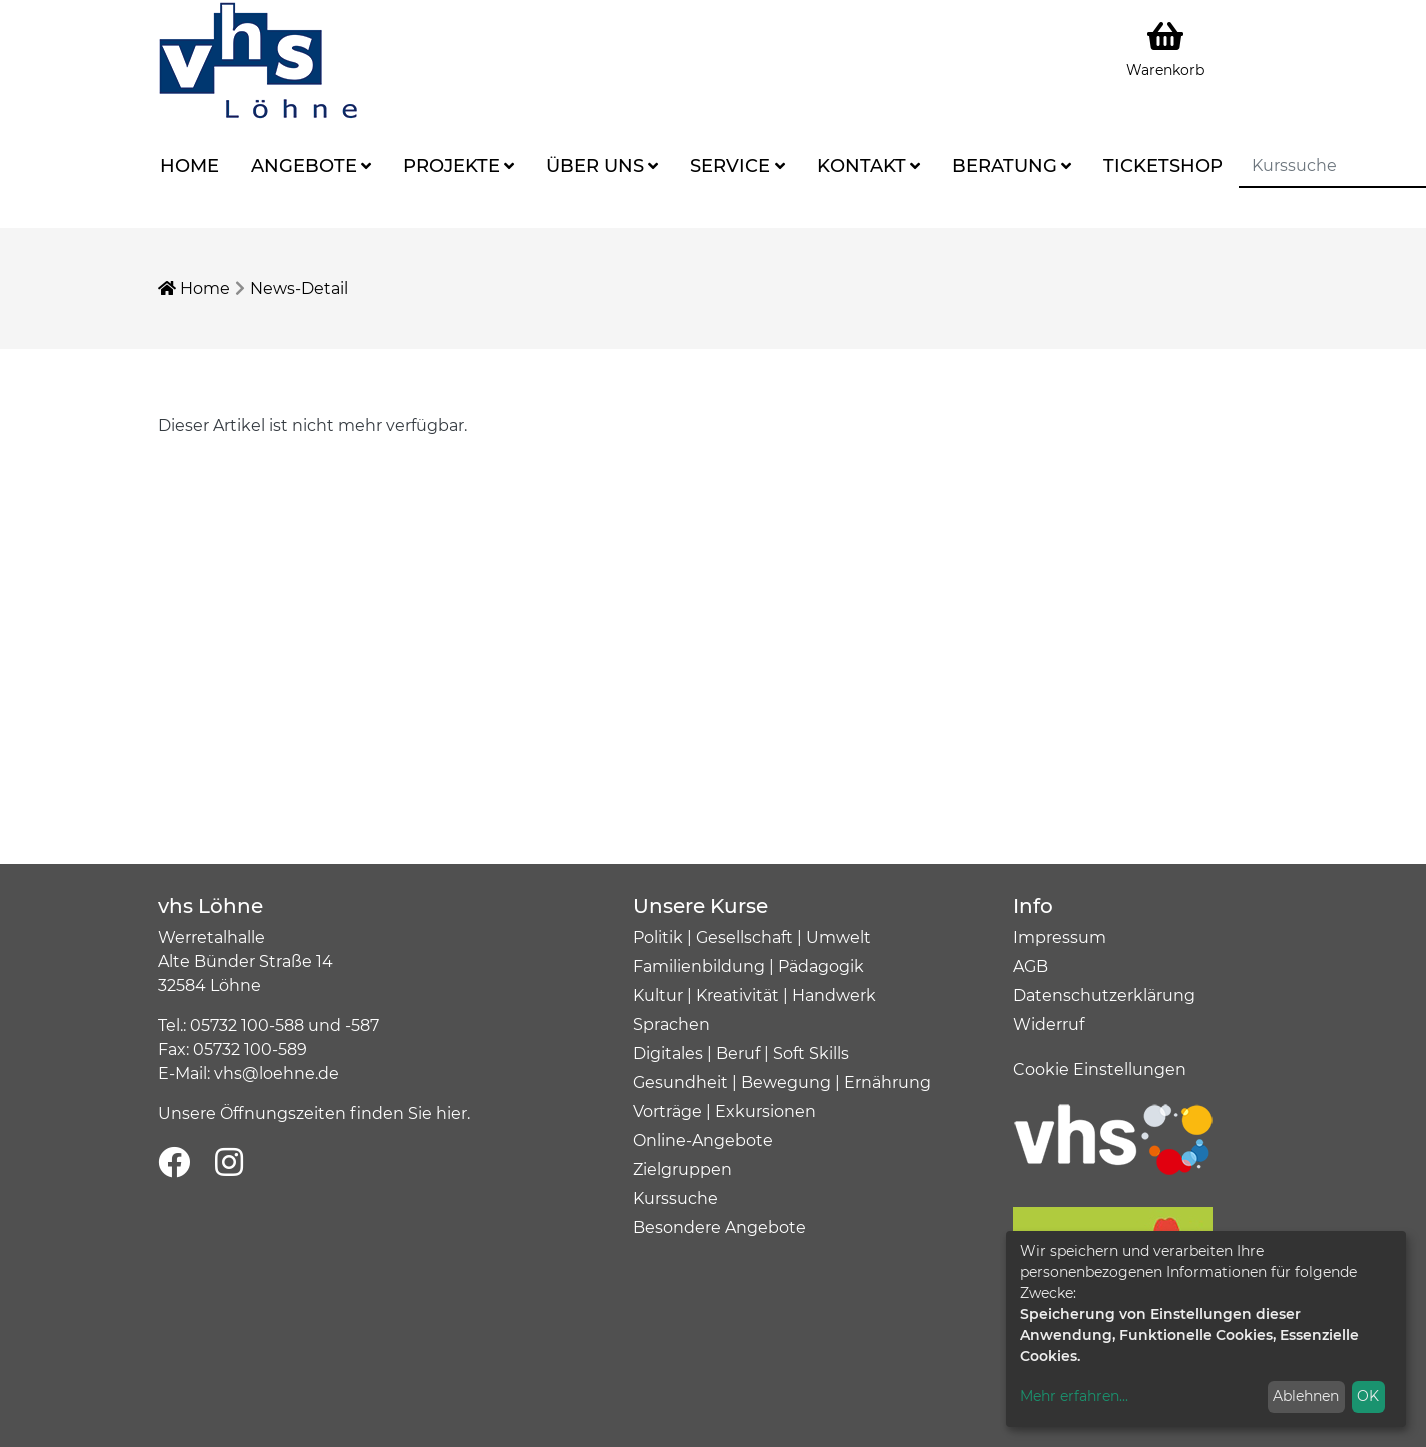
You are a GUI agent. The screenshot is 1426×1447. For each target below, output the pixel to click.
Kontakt (861, 166)
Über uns (595, 166)
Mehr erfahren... (1074, 1396)
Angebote (304, 166)
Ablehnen (1306, 1396)
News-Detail (299, 288)
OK (1368, 1396)
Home (189, 166)
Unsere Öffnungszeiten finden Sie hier (312, 1113)
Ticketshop (1163, 166)
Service (730, 166)
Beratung (1004, 166)
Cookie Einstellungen (1099, 1069)
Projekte (451, 166)
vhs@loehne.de (276, 1073)
